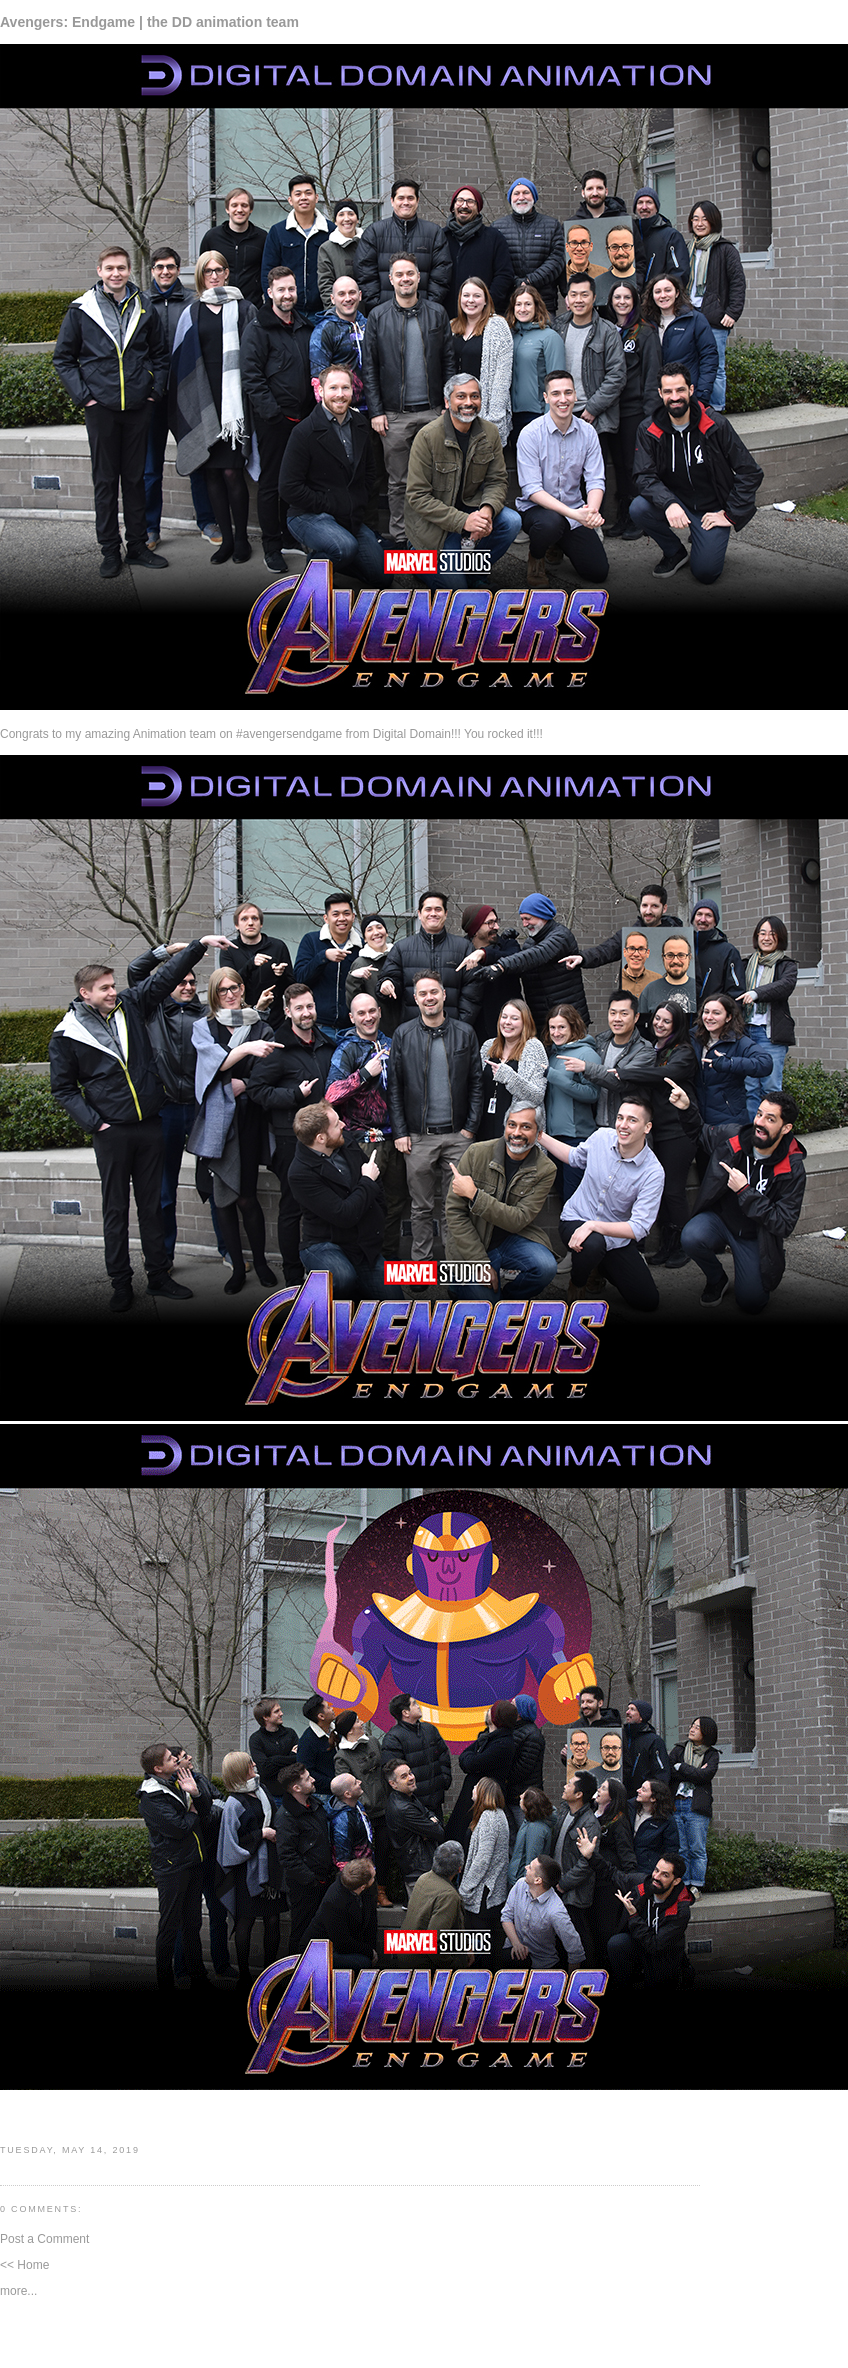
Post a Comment (44, 2239)
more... (18, 2291)
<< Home (24, 2265)
